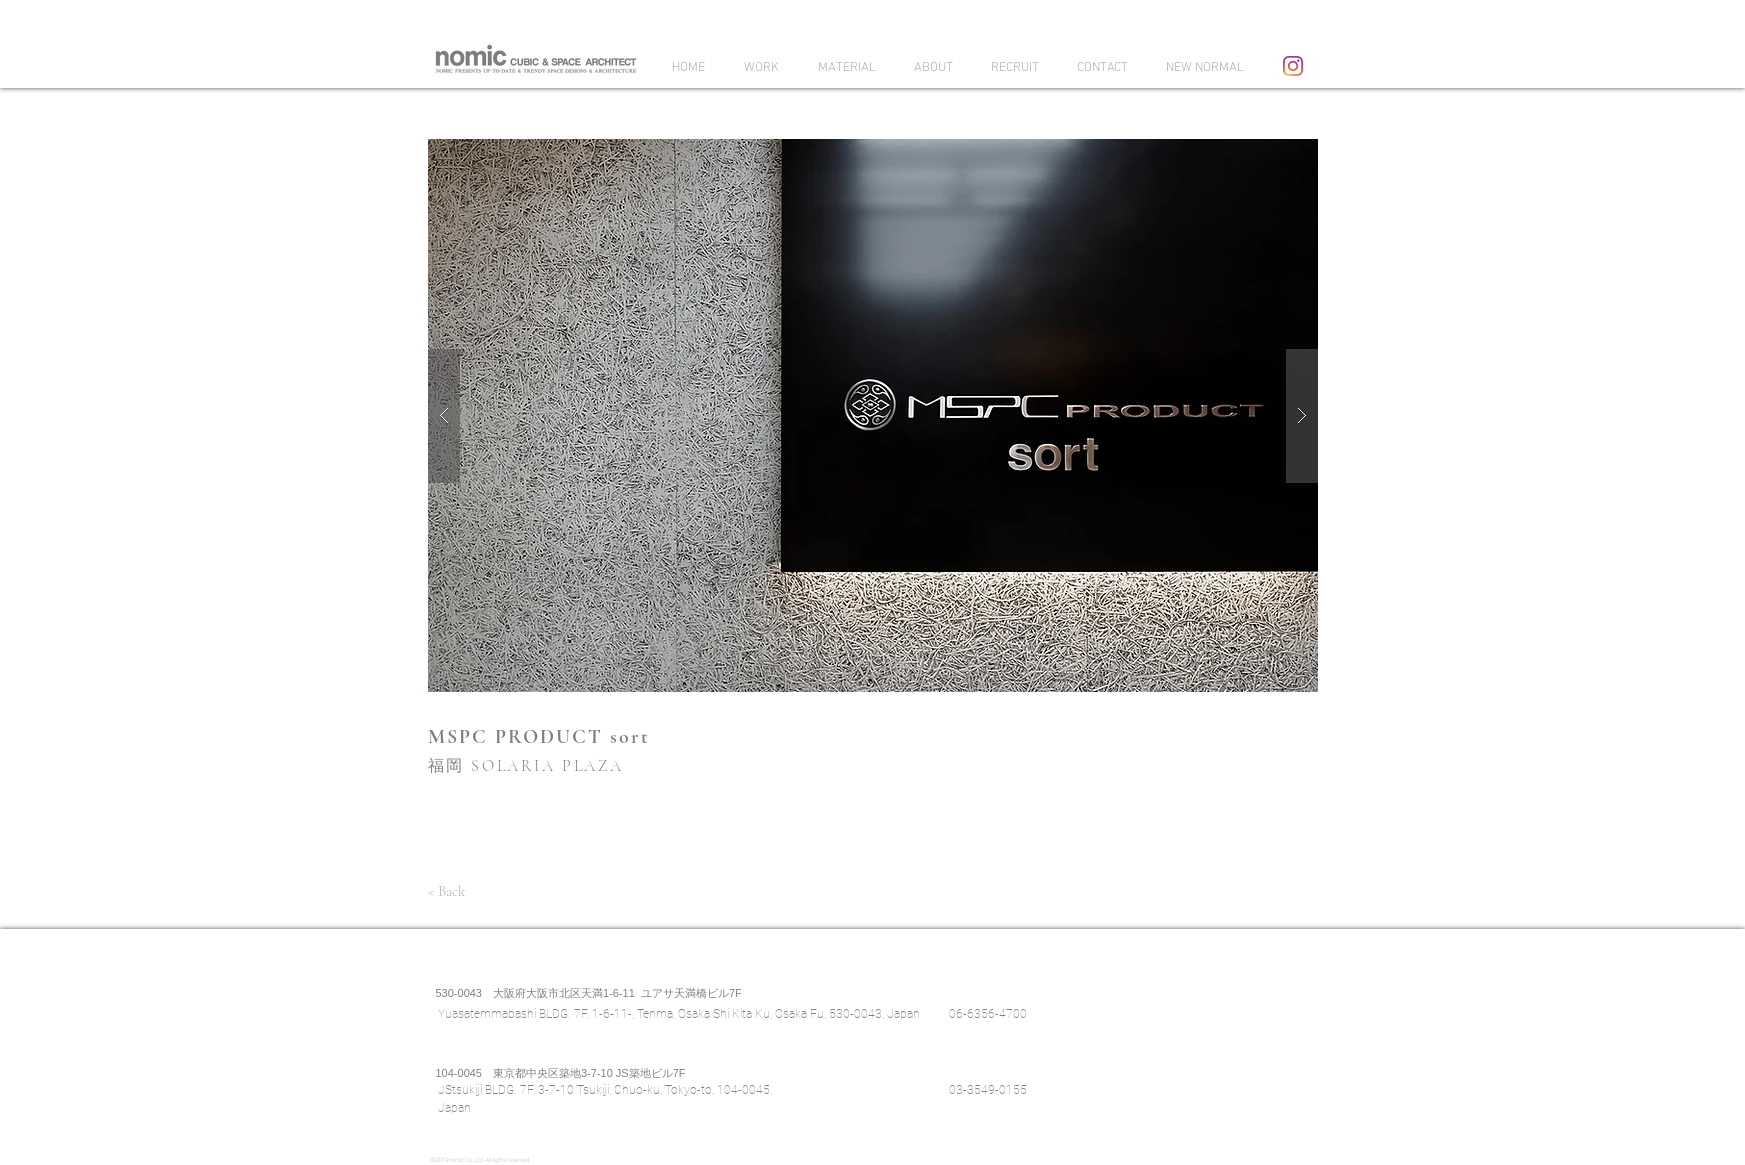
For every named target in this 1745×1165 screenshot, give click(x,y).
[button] (873, 415)
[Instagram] (1293, 66)
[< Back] (447, 891)
